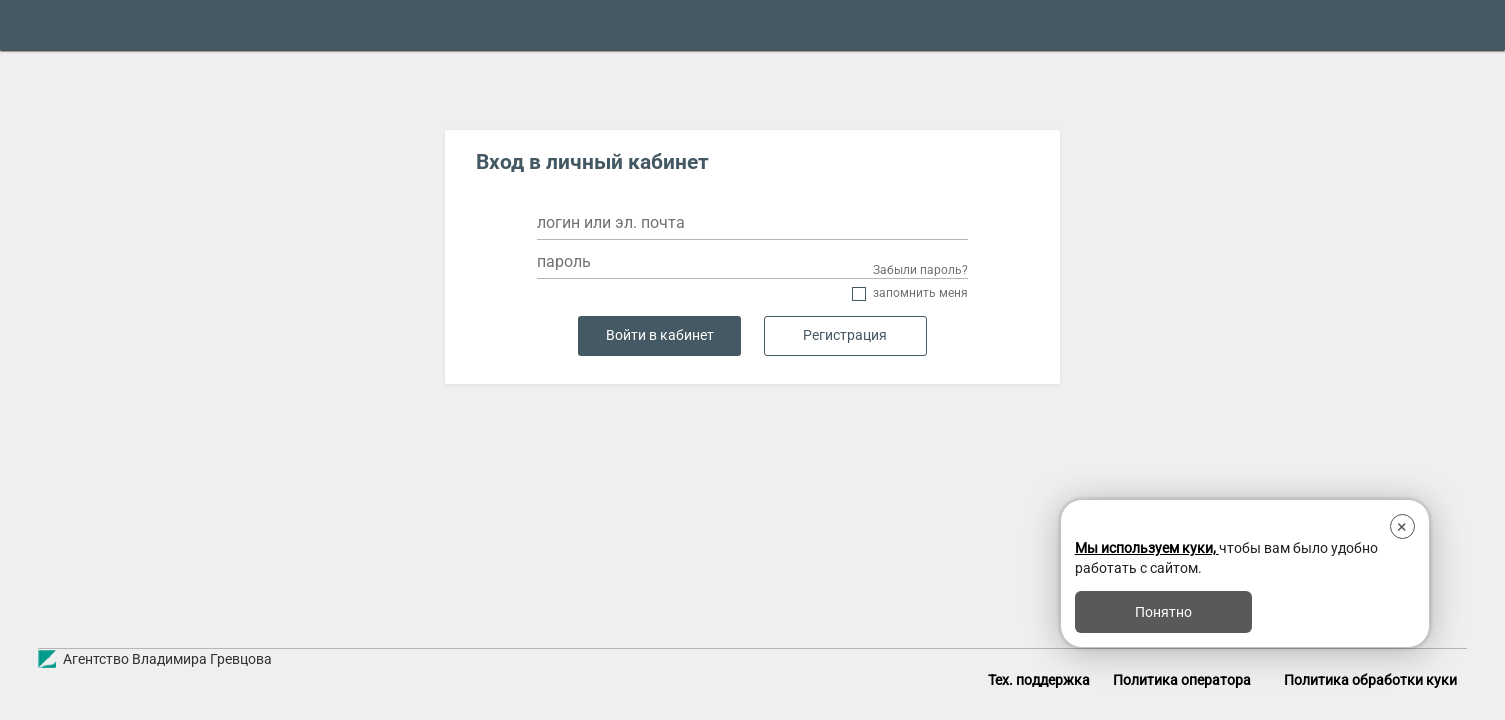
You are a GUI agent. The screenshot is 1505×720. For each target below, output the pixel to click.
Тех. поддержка (1039, 680)
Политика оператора (1182, 680)
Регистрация (845, 335)
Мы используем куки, (1147, 548)
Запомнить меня (920, 293)
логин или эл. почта (611, 222)
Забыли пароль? (920, 270)
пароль (564, 261)
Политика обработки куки (1370, 680)
